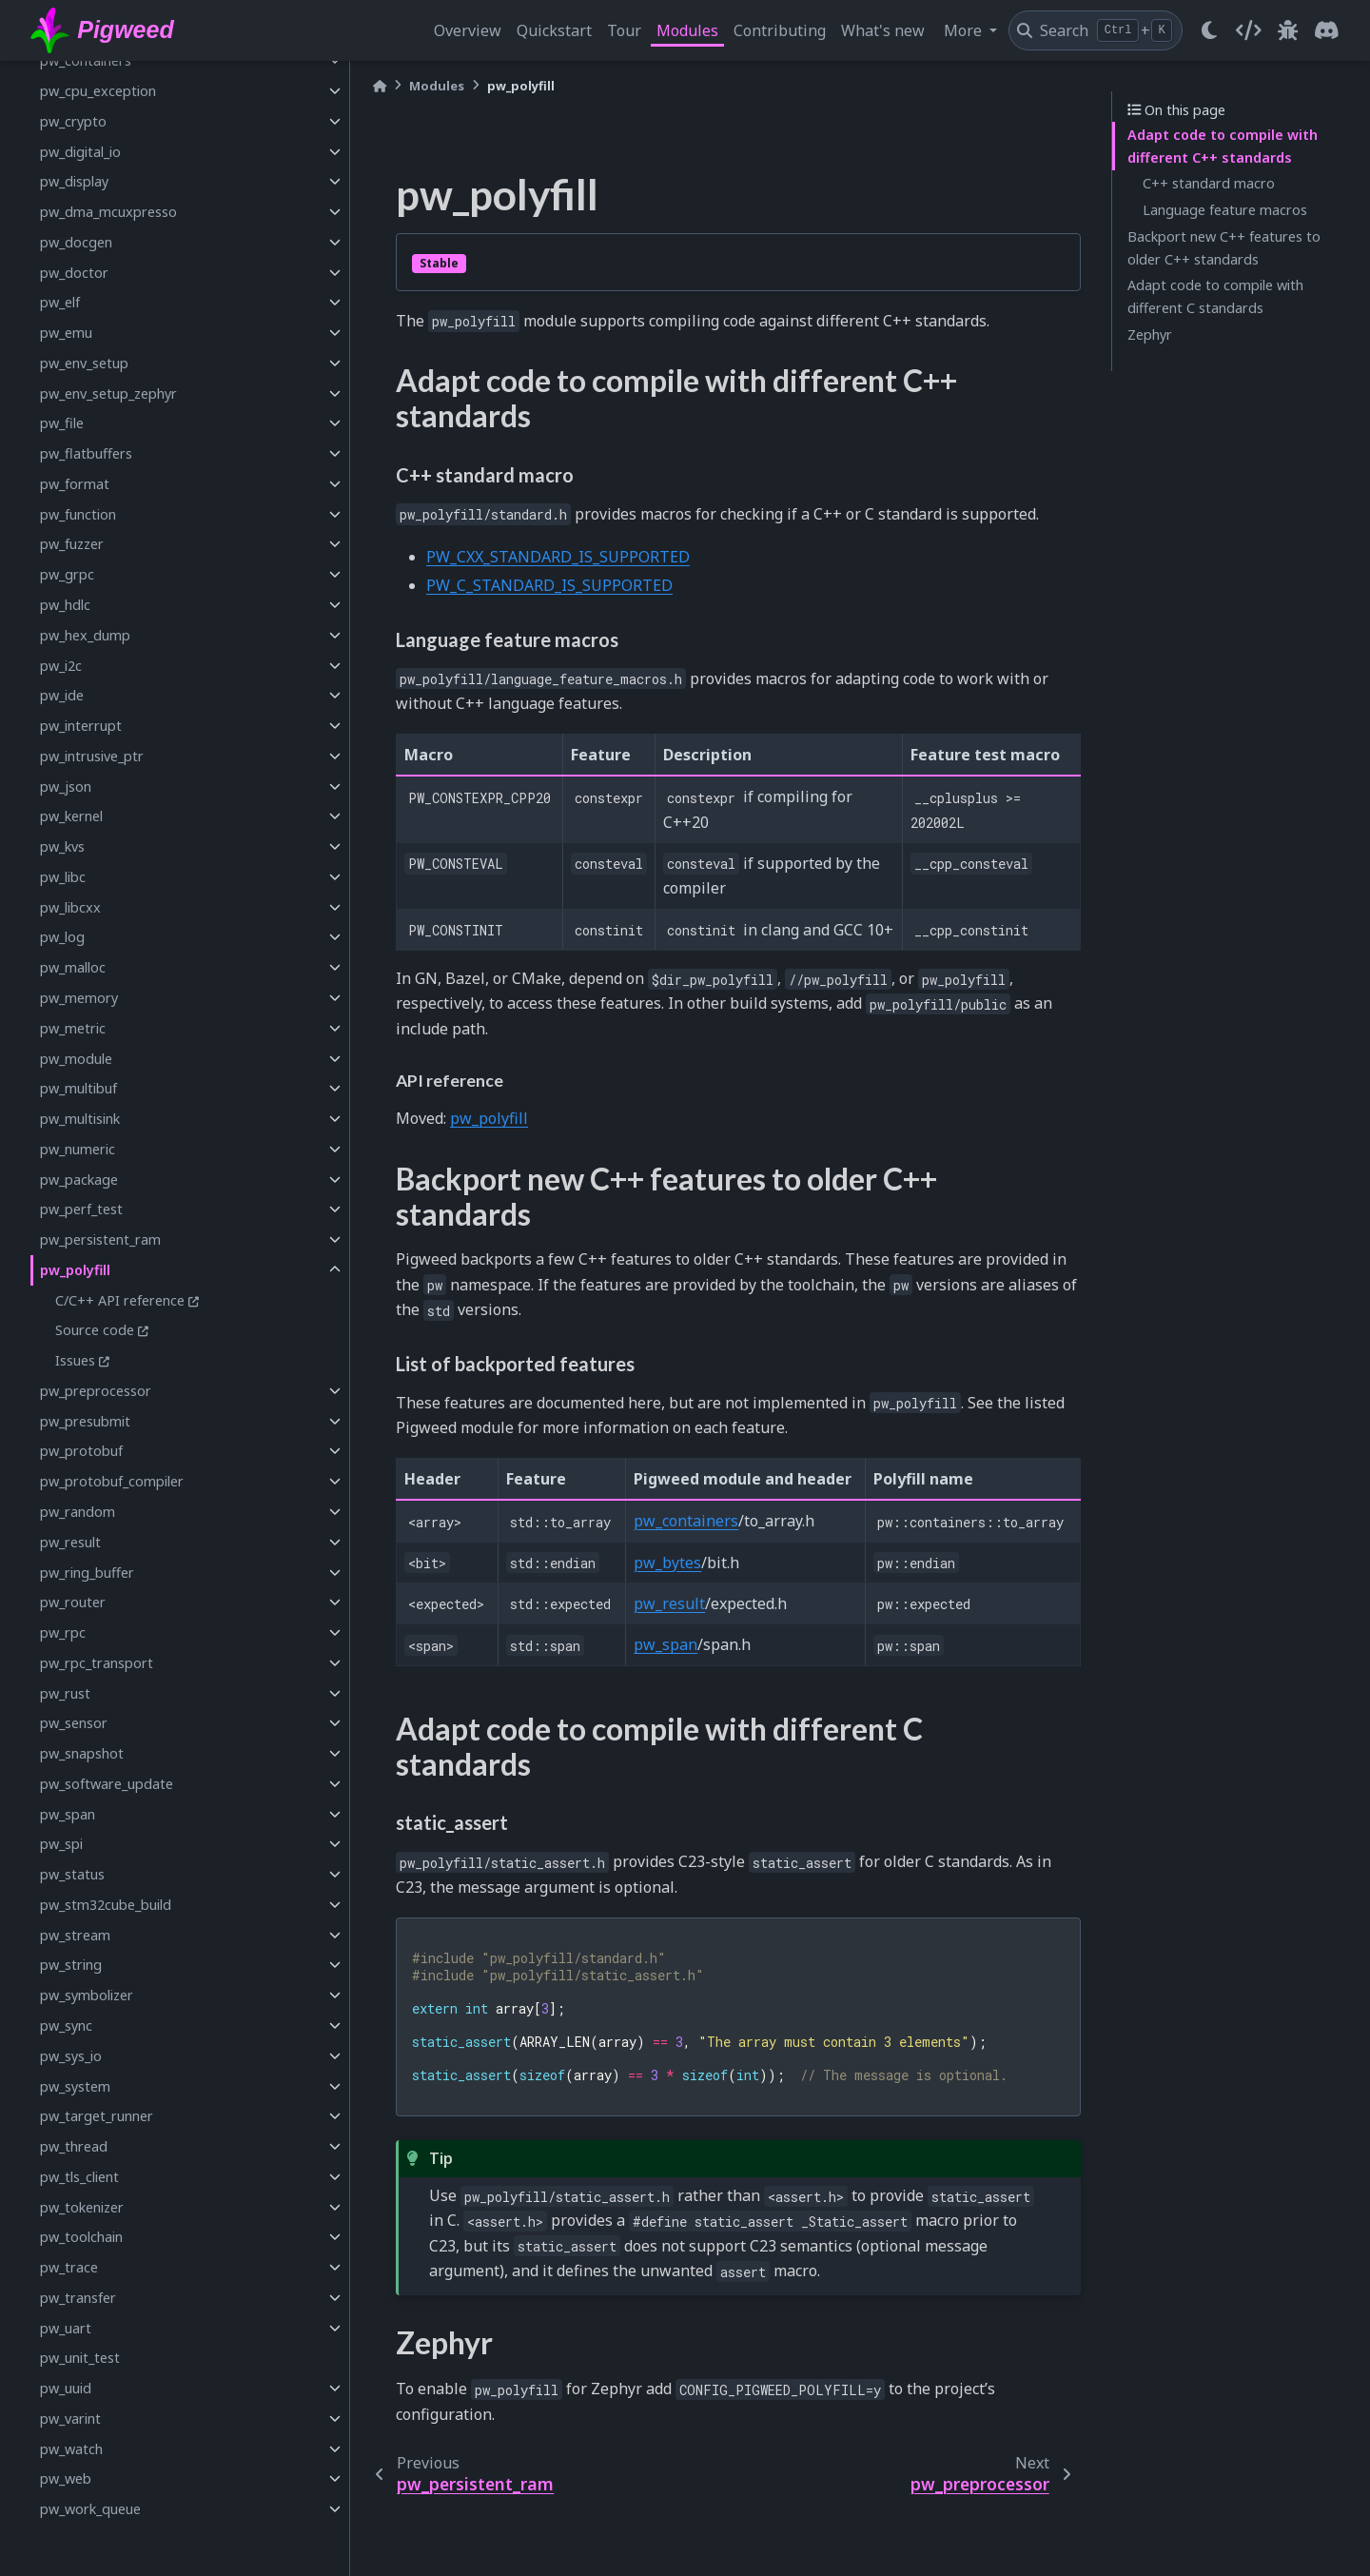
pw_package (79, 1179)
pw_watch (71, 2449)
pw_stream (75, 1935)
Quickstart (554, 30)
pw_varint (70, 2418)
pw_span (67, 1814)
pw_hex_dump (85, 635)
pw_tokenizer (82, 2207)
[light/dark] (1209, 30)
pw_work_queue (90, 2509)
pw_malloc (73, 967)
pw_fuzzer (72, 544)
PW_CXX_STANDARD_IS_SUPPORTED (558, 556)
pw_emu (66, 333)
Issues (75, 1360)
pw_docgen (76, 242)
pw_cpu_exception (98, 91)
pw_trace (69, 2267)
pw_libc (63, 877)
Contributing (780, 30)
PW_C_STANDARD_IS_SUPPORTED (549, 585)
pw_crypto (73, 121)
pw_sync (66, 2025)
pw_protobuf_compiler (112, 1481)
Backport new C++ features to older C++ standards (1224, 247)
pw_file (62, 423)
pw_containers (85, 60)
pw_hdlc (65, 605)
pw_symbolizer (86, 1995)
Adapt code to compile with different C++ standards (1222, 146)
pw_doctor (74, 273)
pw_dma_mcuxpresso (108, 212)
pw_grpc (67, 574)
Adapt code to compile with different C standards (1215, 296)
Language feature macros (1225, 210)
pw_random (77, 1512)
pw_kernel (71, 816)
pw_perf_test (81, 1209)
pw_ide (62, 695)
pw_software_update (106, 1784)
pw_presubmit (85, 1421)
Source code (94, 1330)
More (965, 30)
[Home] (379, 86)
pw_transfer (78, 2298)
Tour (624, 30)
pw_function (78, 514)
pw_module (76, 1059)
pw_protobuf (81, 1451)
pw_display (74, 181)
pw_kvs (62, 846)
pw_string (71, 1965)
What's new (883, 30)
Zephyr (1149, 334)
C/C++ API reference (120, 1300)
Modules (687, 30)
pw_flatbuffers (86, 453)
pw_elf (60, 302)
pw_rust (65, 1693)
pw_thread (74, 2146)
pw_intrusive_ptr (92, 756)
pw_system (75, 2086)
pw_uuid (65, 2388)
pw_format (74, 484)
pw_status (72, 1874)
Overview (467, 30)
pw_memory (79, 998)
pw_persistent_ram (100, 1239)
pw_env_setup (84, 363)
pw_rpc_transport (96, 1663)
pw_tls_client (79, 2177)
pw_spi (61, 1844)
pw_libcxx (70, 907)
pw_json (65, 786)
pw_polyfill (75, 1270)
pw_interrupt (81, 726)
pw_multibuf (78, 1088)
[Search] (1095, 30)
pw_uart (65, 2328)
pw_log (62, 937)
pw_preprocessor (95, 1391)
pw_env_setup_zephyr (108, 393)
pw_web (65, 2478)
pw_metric (73, 1028)
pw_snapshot (82, 1753)
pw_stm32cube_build (105, 1905)
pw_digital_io (80, 152)
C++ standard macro (1209, 183)
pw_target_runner (96, 2116)
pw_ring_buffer (87, 1572)
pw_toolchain (81, 2237)
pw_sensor (74, 1723)
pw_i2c (61, 666)
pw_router (73, 1602)
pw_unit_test (80, 2358)
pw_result (70, 1542)
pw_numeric (77, 1149)
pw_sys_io (71, 2056)
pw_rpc (63, 1632)
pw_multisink (80, 1119)
